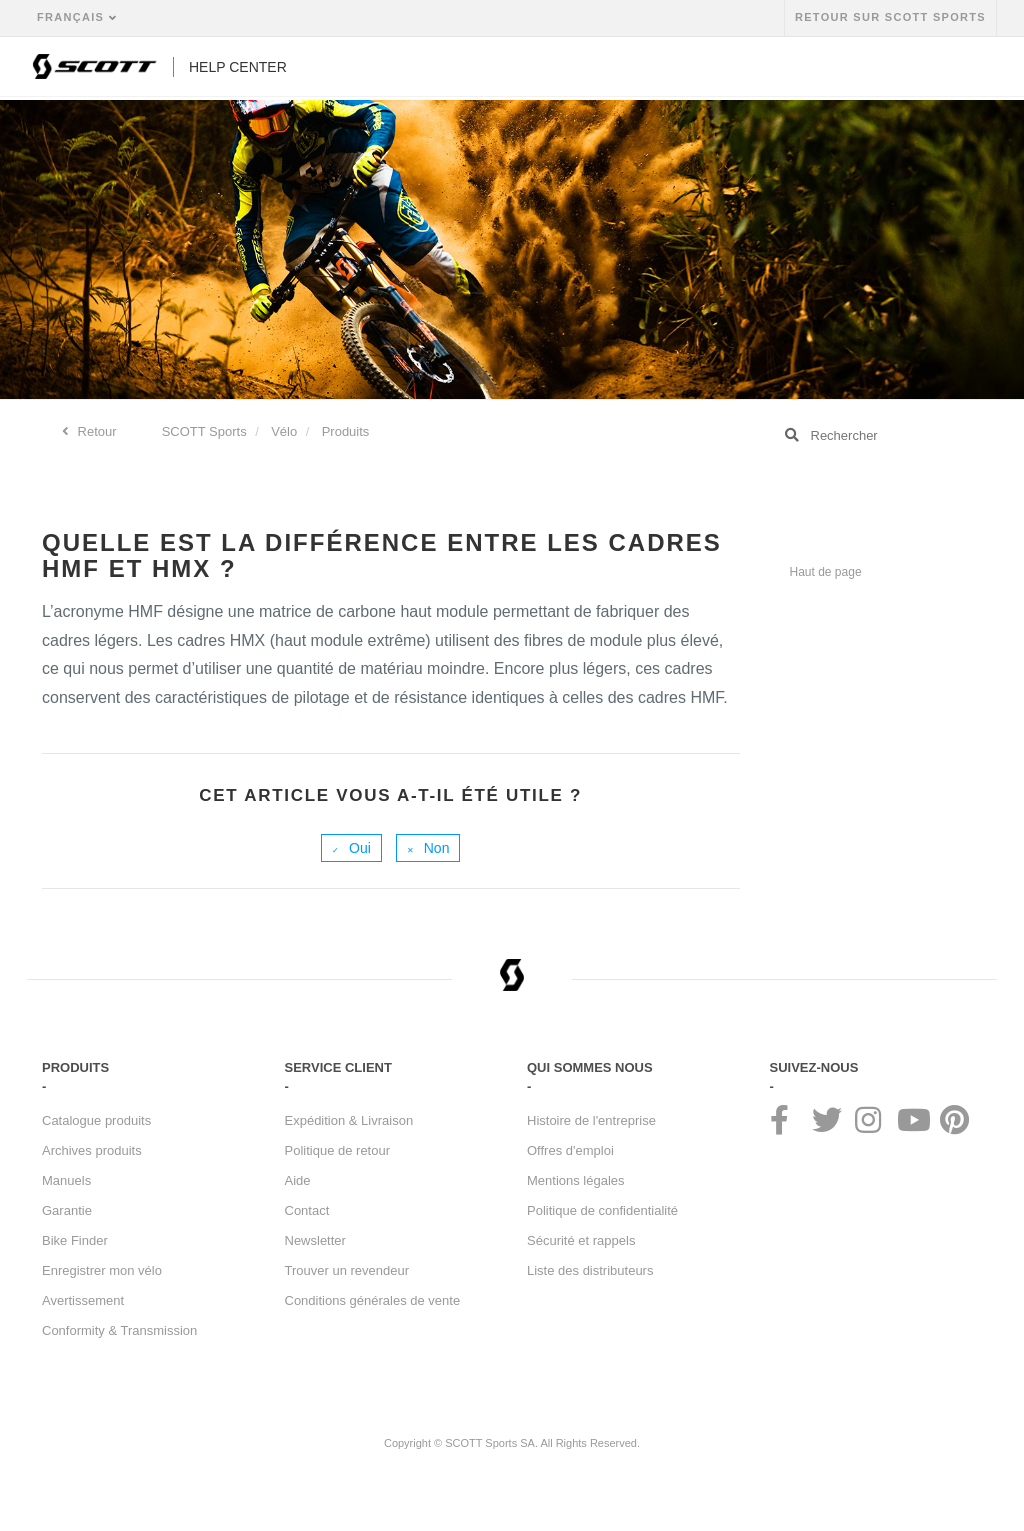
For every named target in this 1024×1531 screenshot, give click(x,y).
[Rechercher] (876, 435)
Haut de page (826, 572)
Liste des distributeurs (590, 1270)
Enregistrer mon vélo (102, 1270)
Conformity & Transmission (119, 1330)
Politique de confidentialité (602, 1210)
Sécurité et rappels (581, 1240)
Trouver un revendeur (347, 1270)
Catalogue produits (96, 1120)
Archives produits (92, 1150)
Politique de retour (338, 1150)
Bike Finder (75, 1240)
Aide (298, 1180)
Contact (307, 1210)
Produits (346, 431)
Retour (95, 431)
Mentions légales (576, 1180)
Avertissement (83, 1300)
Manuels (66, 1180)
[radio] (351, 848)
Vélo (284, 431)
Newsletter (315, 1240)
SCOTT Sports (204, 431)
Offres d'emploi (570, 1150)
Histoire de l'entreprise (591, 1120)
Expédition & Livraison (349, 1120)
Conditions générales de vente (373, 1300)
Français (73, 17)
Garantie (67, 1210)
